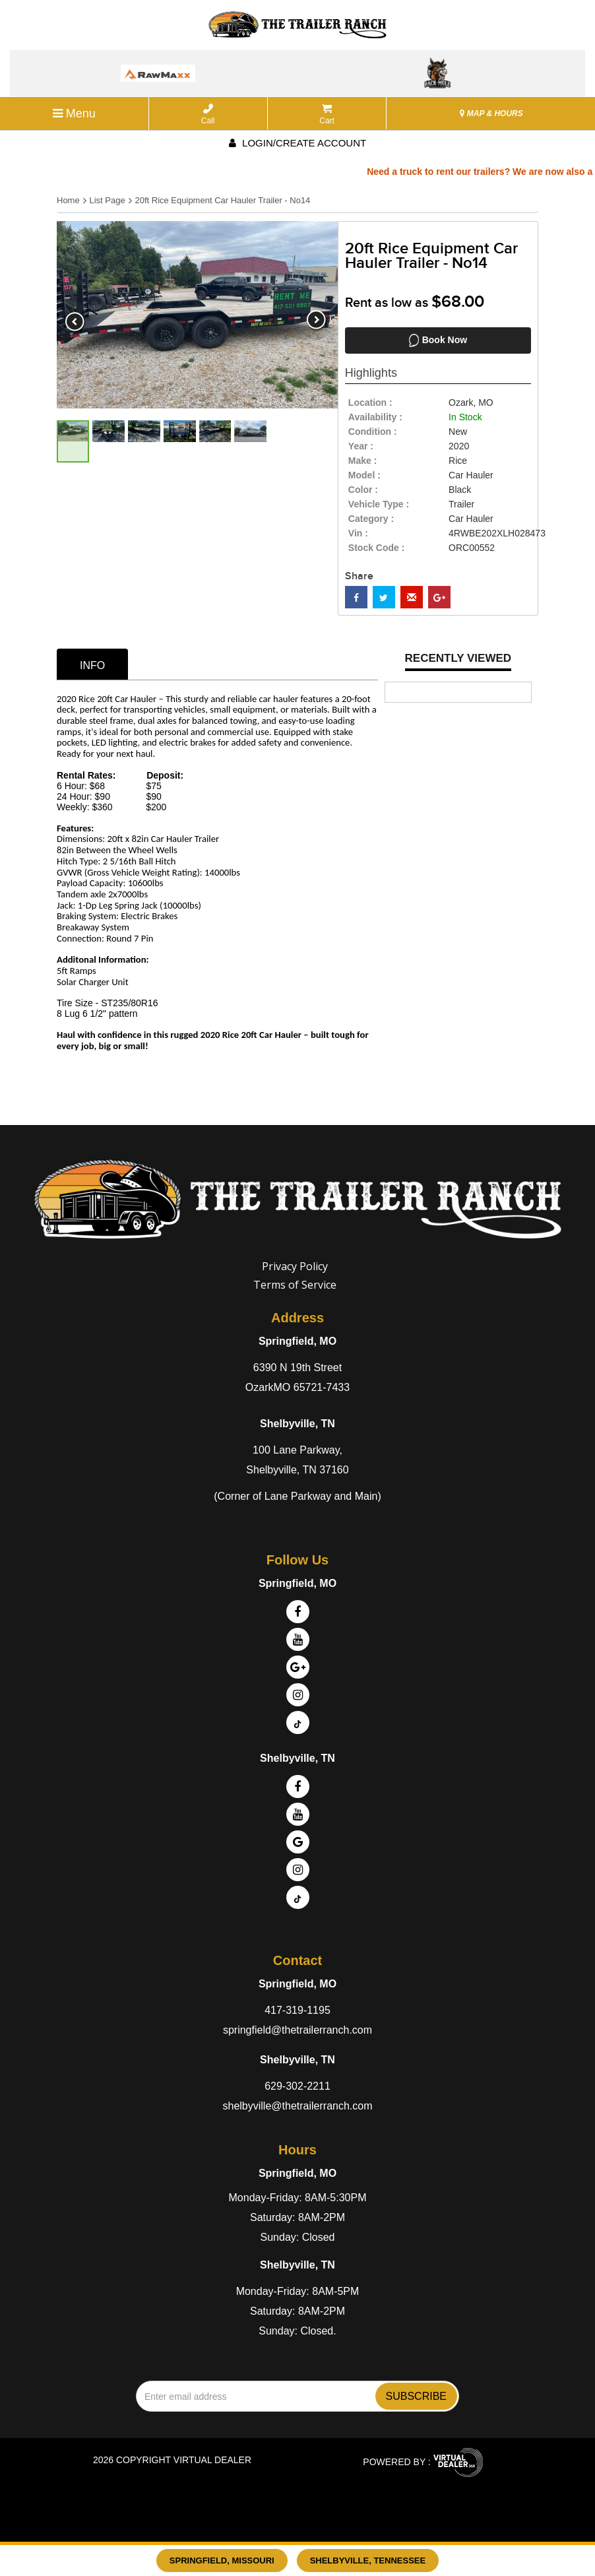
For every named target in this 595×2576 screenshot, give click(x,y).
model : (364, 475)
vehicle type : (378, 504)
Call (208, 114)
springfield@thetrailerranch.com (297, 2030)
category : (371, 518)
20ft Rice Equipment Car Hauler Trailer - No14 (222, 200)
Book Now (438, 340)
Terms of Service (294, 1284)
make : (362, 460)
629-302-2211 (297, 2086)
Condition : (372, 431)
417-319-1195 (297, 2010)
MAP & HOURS (491, 113)
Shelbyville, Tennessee (368, 2560)
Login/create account (297, 142)
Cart (326, 114)
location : (370, 402)
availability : (375, 417)
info (92, 665)
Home (68, 200)
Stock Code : (376, 547)
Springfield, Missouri (222, 2560)
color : (363, 489)
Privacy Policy (295, 1266)
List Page (107, 200)
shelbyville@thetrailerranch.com (298, 2105)
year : (360, 446)
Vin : (358, 533)
